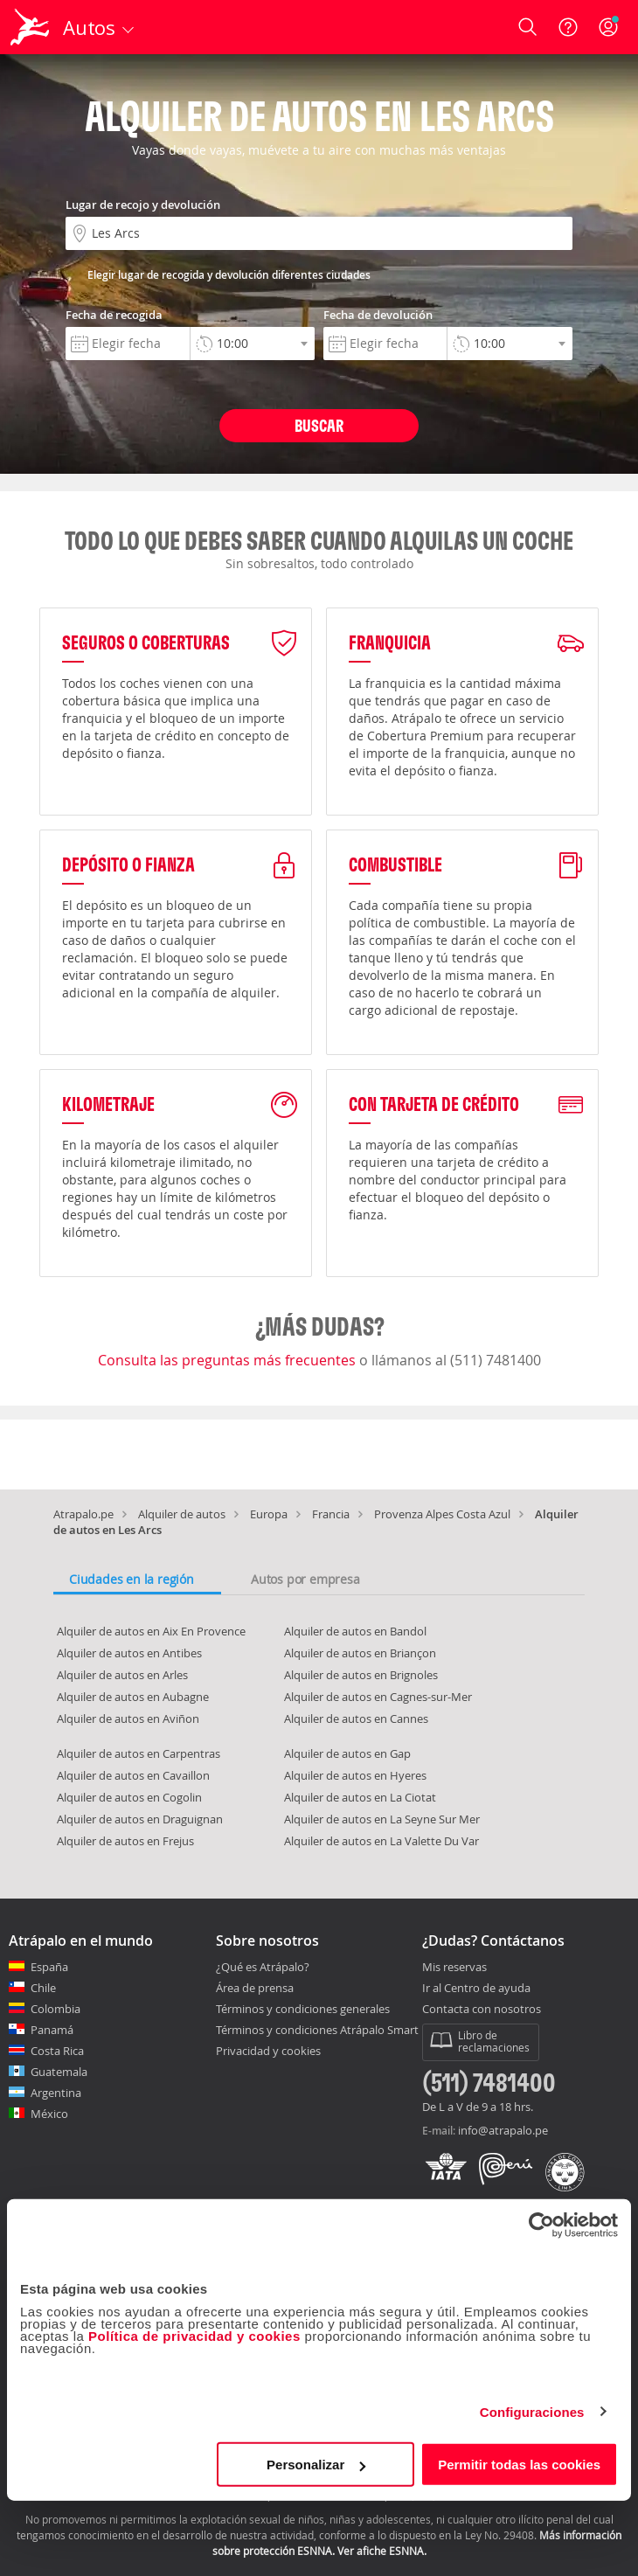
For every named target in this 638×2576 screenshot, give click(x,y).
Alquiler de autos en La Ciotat (360, 1797)
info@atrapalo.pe (503, 2130)
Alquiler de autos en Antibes (129, 1653)
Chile (43, 1988)
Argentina (56, 2092)
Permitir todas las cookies (519, 2464)
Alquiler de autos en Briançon (360, 1653)
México (49, 2113)
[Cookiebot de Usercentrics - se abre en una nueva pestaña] (541, 2224)
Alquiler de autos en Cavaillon (133, 1775)
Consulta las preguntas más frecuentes (228, 1360)
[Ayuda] (568, 27)
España (49, 1967)
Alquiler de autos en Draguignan (140, 1819)
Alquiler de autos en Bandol (355, 1631)
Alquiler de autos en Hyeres (355, 1775)
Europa (269, 1514)
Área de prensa (255, 1988)
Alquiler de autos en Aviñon (128, 1718)
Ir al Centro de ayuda (476, 1989)
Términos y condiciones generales (303, 2009)
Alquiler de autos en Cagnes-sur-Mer (378, 1697)
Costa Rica (57, 2051)
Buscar (319, 425)
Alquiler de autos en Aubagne (133, 1697)
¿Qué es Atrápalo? (262, 1967)
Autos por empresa (305, 1579)
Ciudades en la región (131, 1579)
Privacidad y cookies (268, 2051)
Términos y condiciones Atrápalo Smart (317, 2030)
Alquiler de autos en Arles (122, 1675)
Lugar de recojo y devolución (143, 204)
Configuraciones (532, 2411)
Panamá (52, 2030)
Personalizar (316, 2464)
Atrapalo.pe (83, 1514)
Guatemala (59, 2072)
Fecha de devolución (378, 315)
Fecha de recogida (114, 315)
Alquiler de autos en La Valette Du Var (381, 1841)
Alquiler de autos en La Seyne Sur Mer (382, 1819)
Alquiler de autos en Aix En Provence (151, 1631)
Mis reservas (454, 1968)
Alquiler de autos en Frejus (125, 1841)
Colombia (55, 2009)
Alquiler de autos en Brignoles (361, 1675)
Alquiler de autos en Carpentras (138, 1753)
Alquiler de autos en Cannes (356, 1718)
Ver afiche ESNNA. (381, 2551)
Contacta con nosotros (481, 2010)
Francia (331, 1514)
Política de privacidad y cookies (194, 2336)
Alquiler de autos (181, 1514)
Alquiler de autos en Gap (347, 1753)
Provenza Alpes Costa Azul (442, 1514)
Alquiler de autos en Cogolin (129, 1797)
